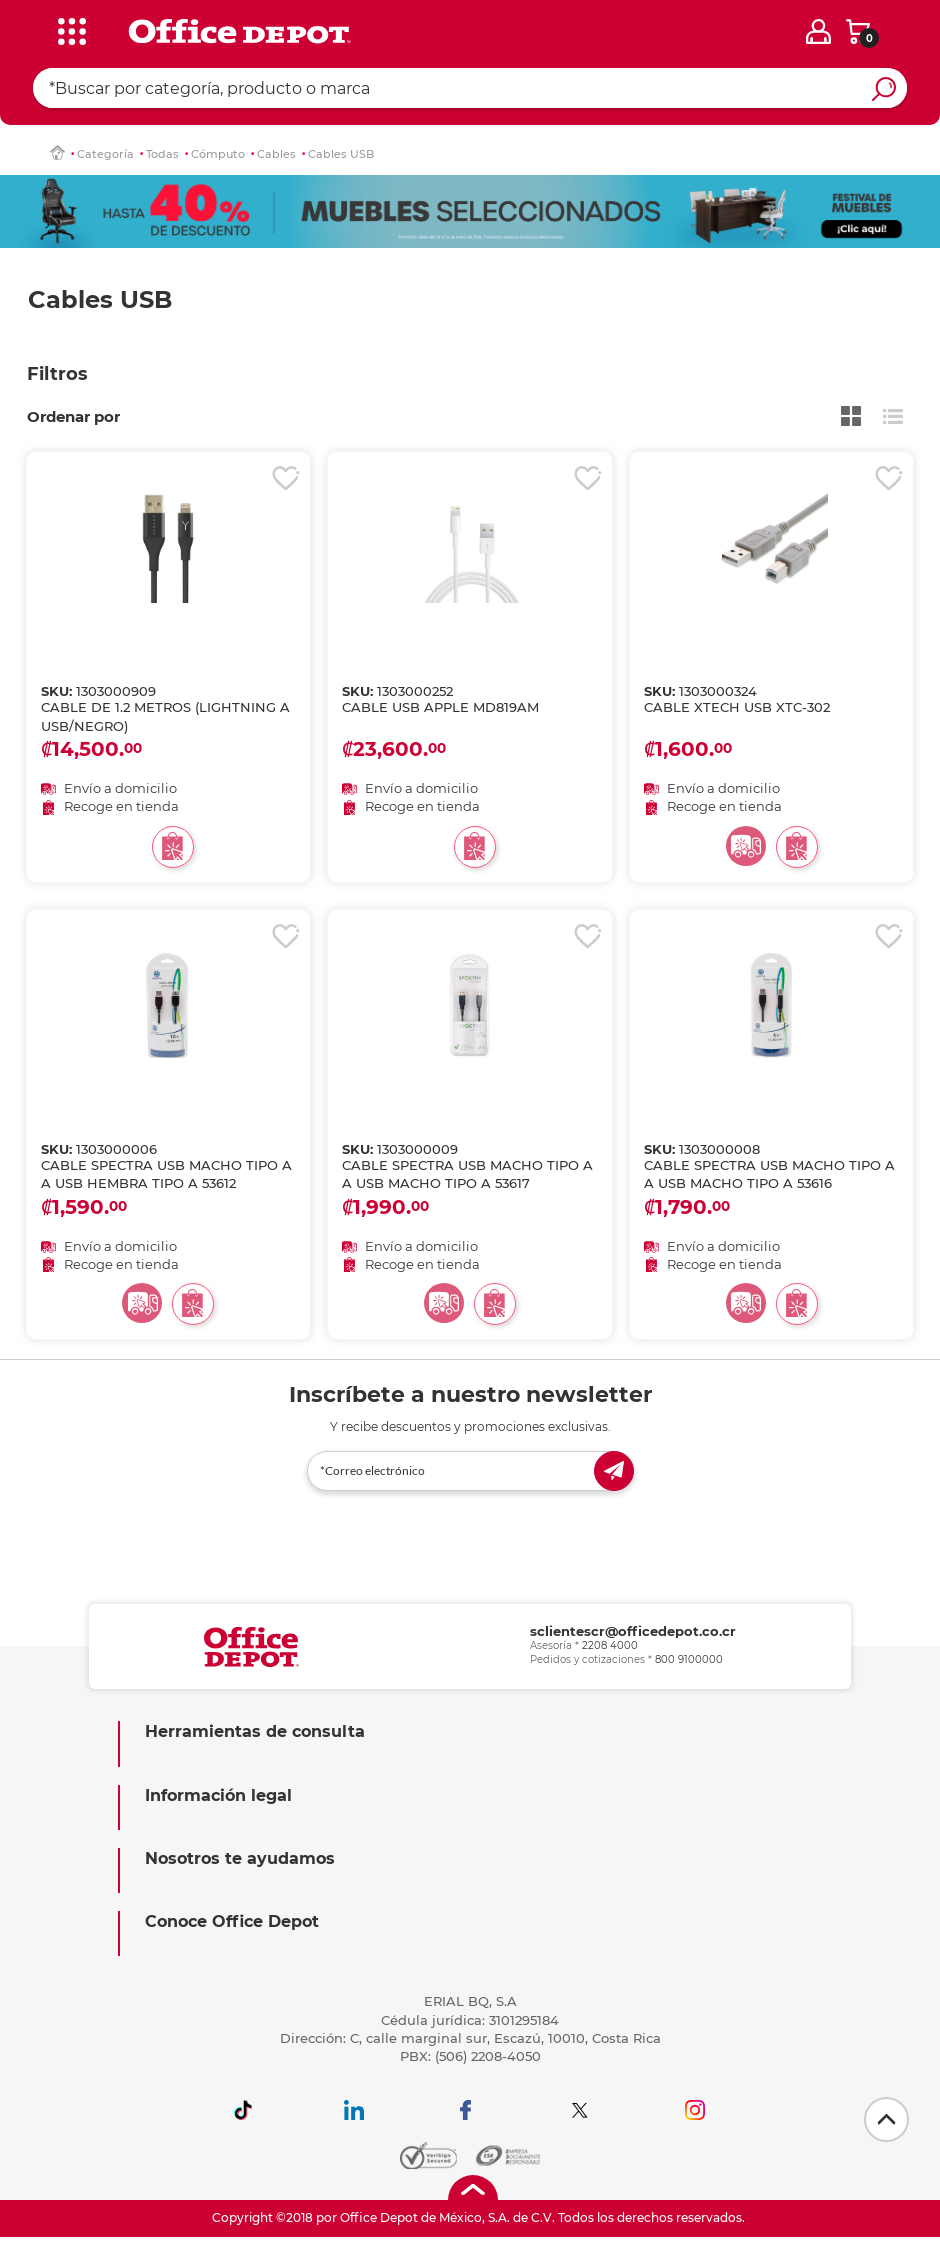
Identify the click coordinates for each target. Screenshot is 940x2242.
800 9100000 (689, 1659)
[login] (818, 31)
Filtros (57, 374)
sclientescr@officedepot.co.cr (633, 1631)
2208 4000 (610, 1645)
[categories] (68, 29)
